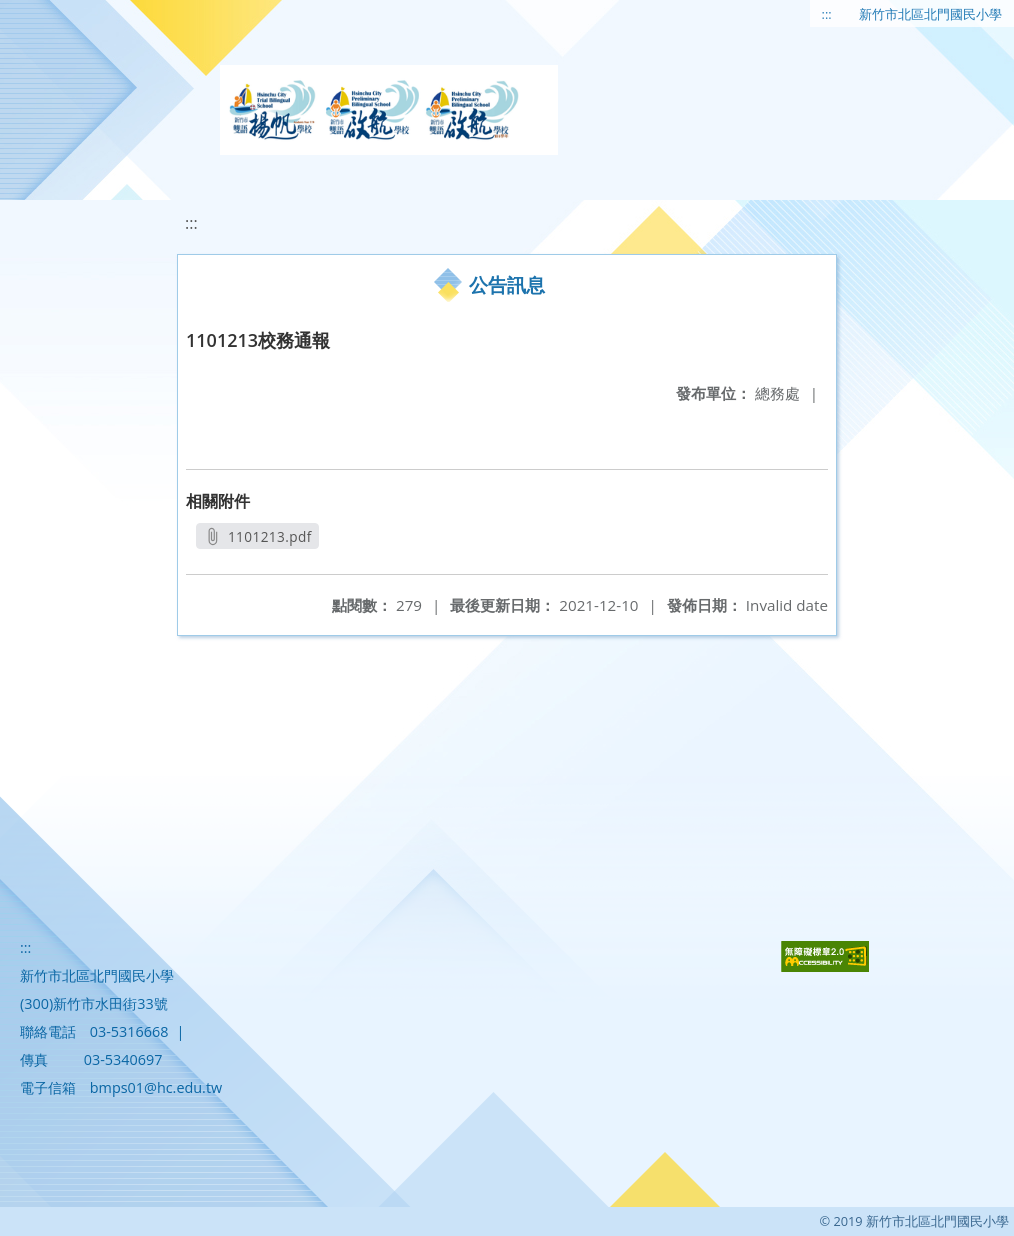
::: (827, 14)
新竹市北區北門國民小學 (930, 14)
